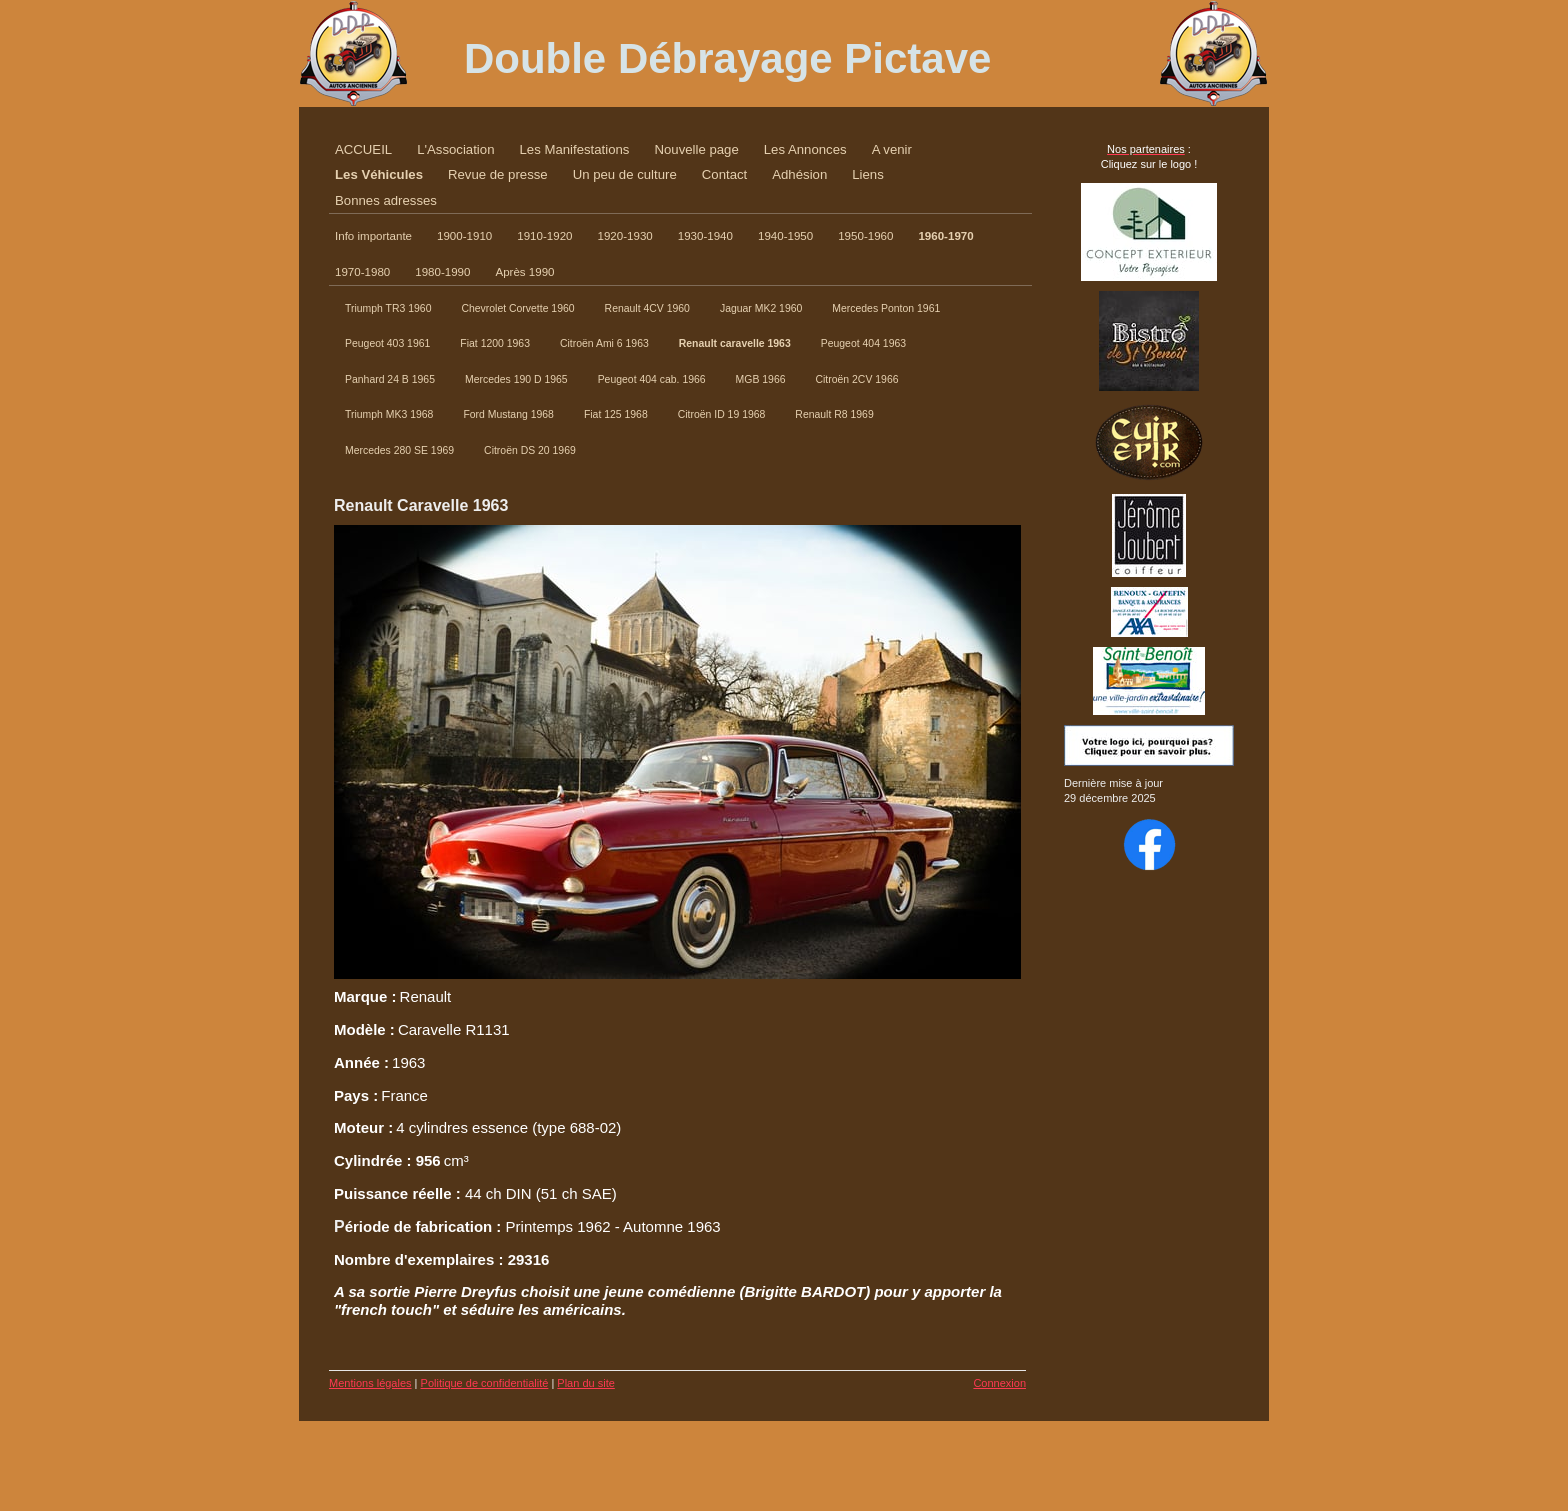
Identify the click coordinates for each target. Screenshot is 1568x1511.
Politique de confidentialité (485, 1383)
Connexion (999, 1383)
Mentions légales (370, 1383)
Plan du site (585, 1383)
